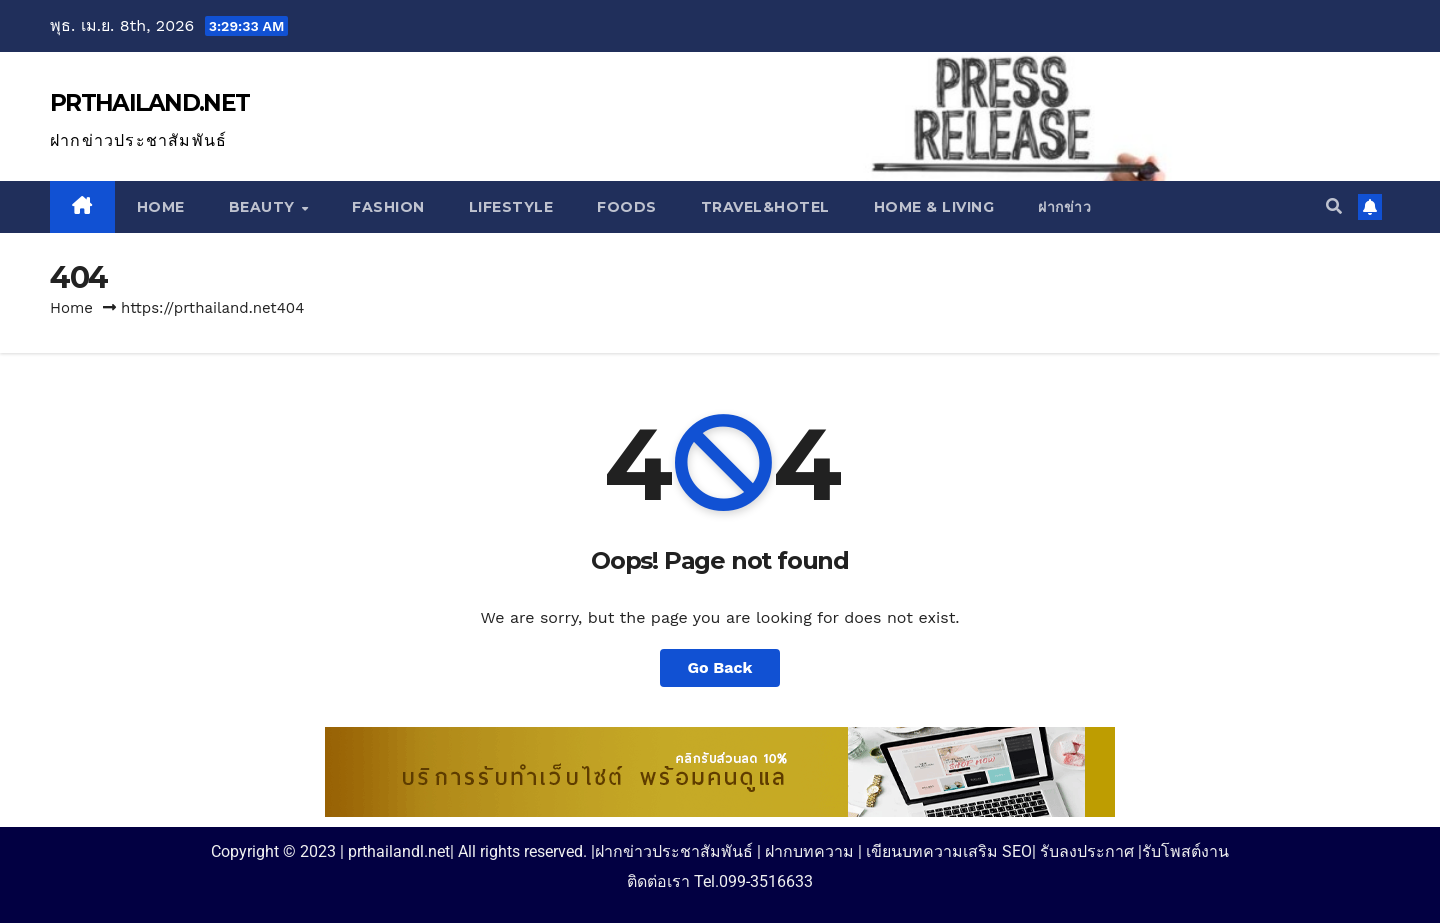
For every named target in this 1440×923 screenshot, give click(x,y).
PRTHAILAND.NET (149, 103)
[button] (1334, 206)
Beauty (264, 207)
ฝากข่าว (1064, 207)
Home (161, 207)
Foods (627, 207)
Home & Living (934, 207)
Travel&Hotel (765, 207)
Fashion (388, 207)
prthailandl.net (399, 851)
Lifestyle (511, 207)
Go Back (720, 667)
